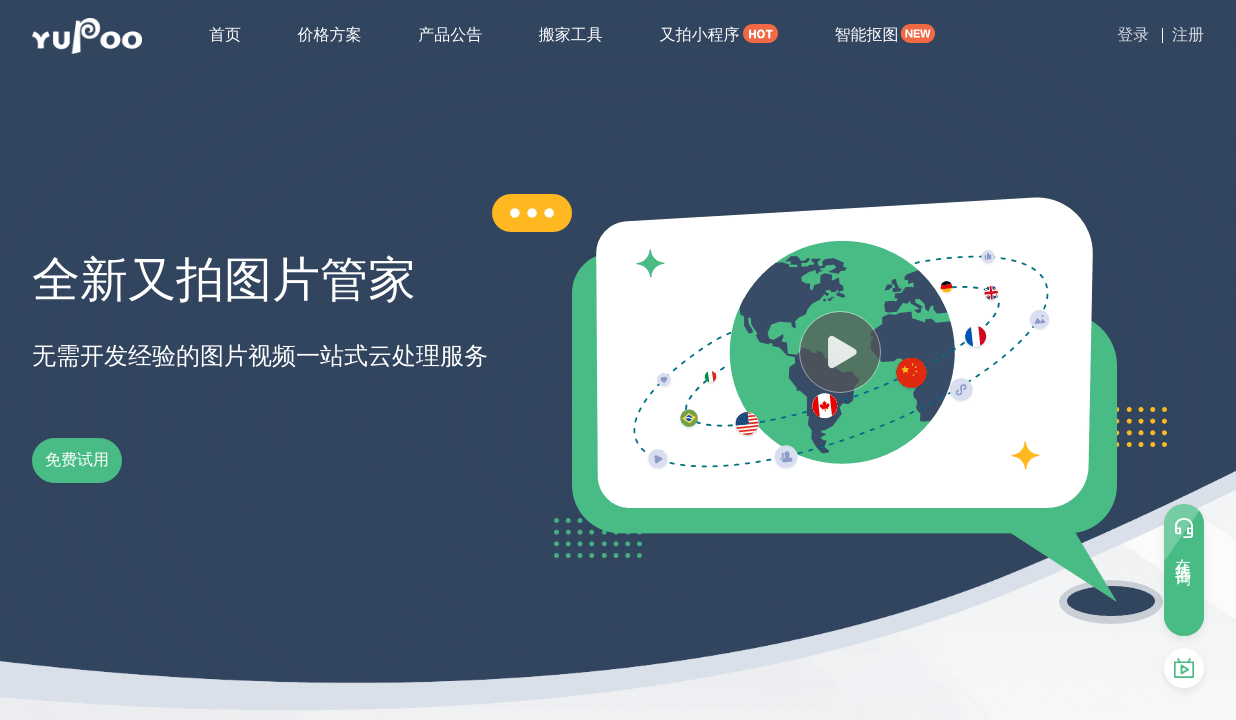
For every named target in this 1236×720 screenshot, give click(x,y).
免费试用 (112, 460)
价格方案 (330, 34)
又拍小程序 (699, 34)
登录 (1133, 34)
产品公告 (450, 34)
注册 (1188, 34)
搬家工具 (571, 34)
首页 (225, 34)
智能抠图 (866, 34)
